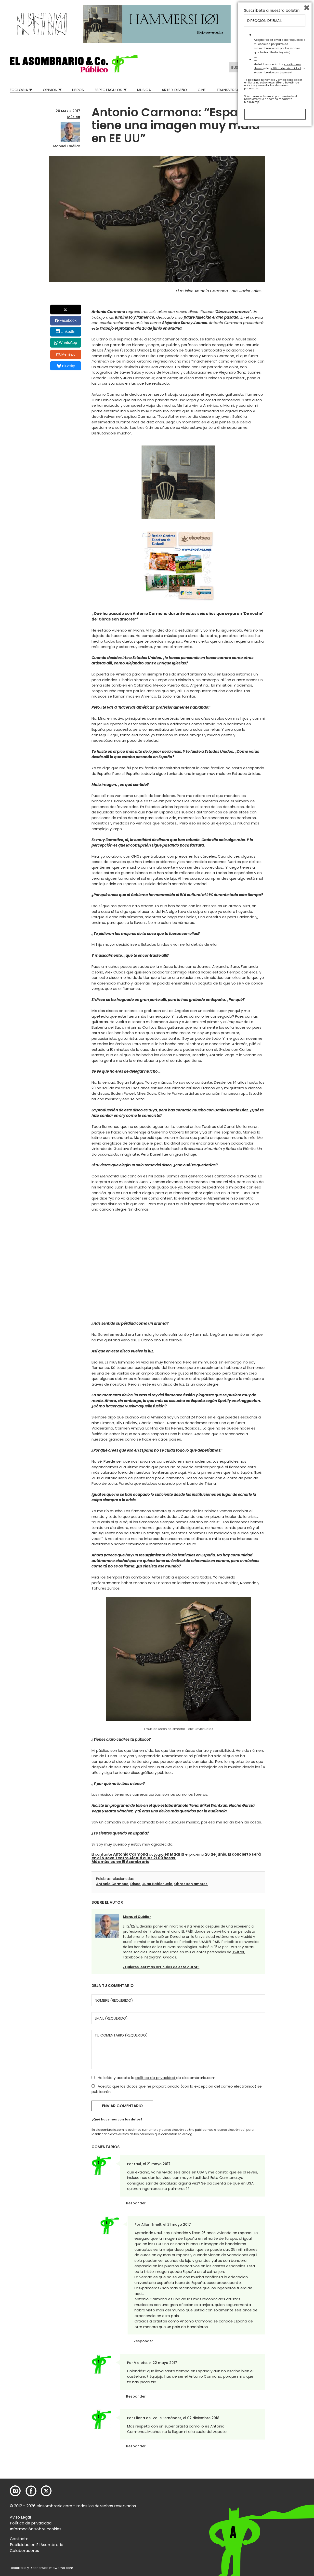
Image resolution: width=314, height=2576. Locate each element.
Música (144, 89)
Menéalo (66, 354)
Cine (202, 89)
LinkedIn (68, 331)
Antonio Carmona (112, 1883)
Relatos (296, 89)
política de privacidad (155, 2077)
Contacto (19, 2539)
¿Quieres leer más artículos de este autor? (161, 1967)
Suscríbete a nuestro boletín (272, 2458)
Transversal (229, 89)
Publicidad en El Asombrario (36, 2545)
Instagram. (153, 1957)
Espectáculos (108, 89)
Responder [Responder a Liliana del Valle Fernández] (136, 2446)
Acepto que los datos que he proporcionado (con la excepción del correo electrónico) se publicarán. (177, 2089)
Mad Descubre (264, 89)
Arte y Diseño (174, 89)
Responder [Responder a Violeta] (136, 2396)
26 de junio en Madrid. (162, 328)
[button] (74, 63)
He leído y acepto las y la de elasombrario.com (279, 2516)
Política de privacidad (31, 2523)
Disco (135, 1883)
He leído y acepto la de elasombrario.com (153, 2077)
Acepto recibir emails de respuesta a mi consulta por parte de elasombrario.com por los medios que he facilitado (279, 2494)
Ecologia (19, 89)
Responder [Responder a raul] (136, 2203)
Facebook (68, 320)
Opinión (50, 89)
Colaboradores (24, 2550)
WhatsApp (68, 342)
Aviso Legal (20, 2517)
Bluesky (66, 366)
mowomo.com (61, 2568)
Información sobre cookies (35, 2529)
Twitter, (238, 1952)
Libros (78, 89)
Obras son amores (191, 1883)
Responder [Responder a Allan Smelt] (143, 2341)
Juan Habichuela (157, 1883)
